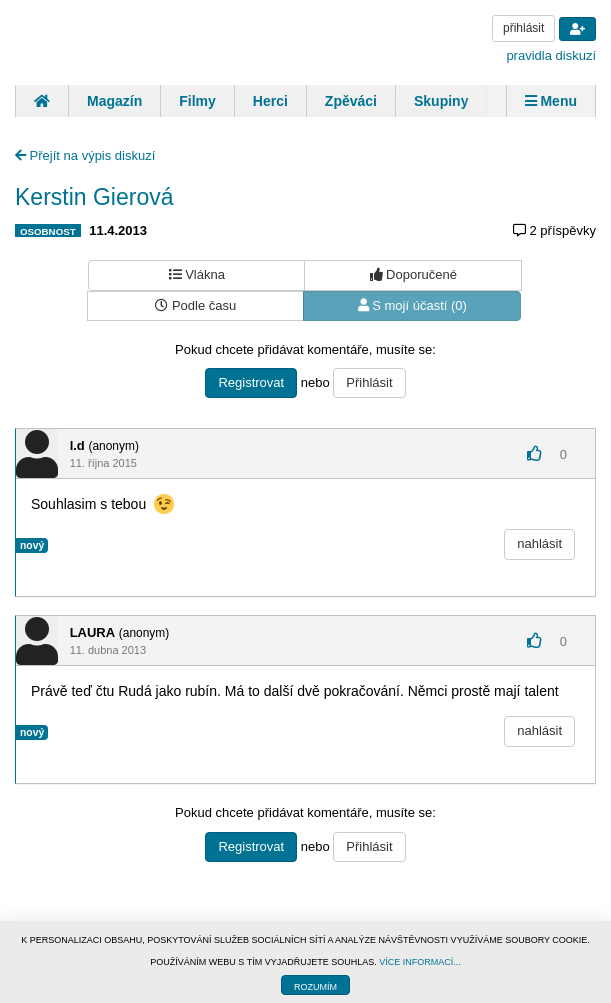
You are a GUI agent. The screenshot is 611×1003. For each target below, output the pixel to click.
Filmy (197, 101)
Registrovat (251, 382)
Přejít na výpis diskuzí (85, 155)
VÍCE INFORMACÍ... (420, 962)
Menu (551, 101)
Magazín (114, 101)
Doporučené (413, 274)
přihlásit (523, 28)
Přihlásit (369, 382)
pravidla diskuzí (551, 55)
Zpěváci (351, 101)
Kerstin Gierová (94, 197)
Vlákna (197, 274)
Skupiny (441, 101)
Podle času (195, 305)
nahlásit (539, 543)
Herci (270, 101)
